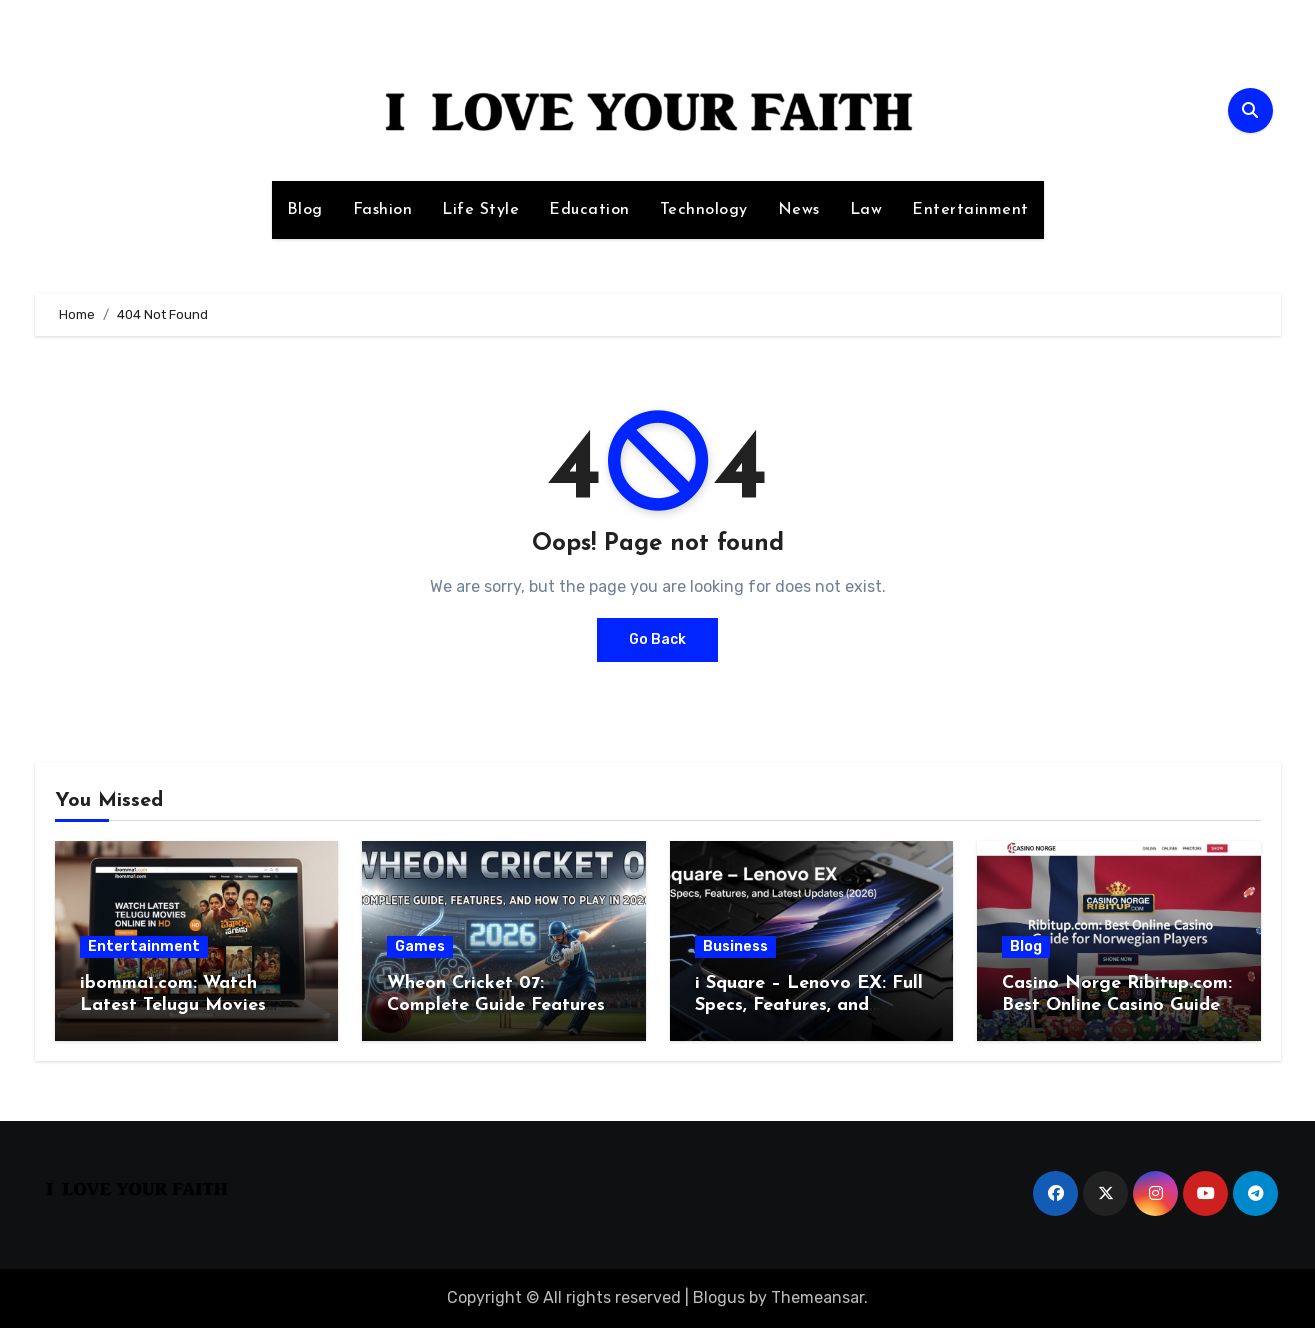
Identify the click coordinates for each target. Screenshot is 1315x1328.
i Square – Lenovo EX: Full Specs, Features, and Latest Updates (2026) (809, 1005)
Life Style (480, 210)
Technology (704, 210)
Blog (305, 210)
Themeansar (817, 1297)
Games (420, 946)
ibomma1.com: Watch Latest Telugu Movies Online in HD (173, 1005)
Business (735, 946)
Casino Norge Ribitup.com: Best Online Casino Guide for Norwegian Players (1117, 1005)
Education (589, 210)
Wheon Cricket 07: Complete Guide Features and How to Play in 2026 (496, 1005)
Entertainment (970, 210)
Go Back (657, 639)
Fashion (383, 210)
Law (866, 210)
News (799, 210)
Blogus (719, 1297)
